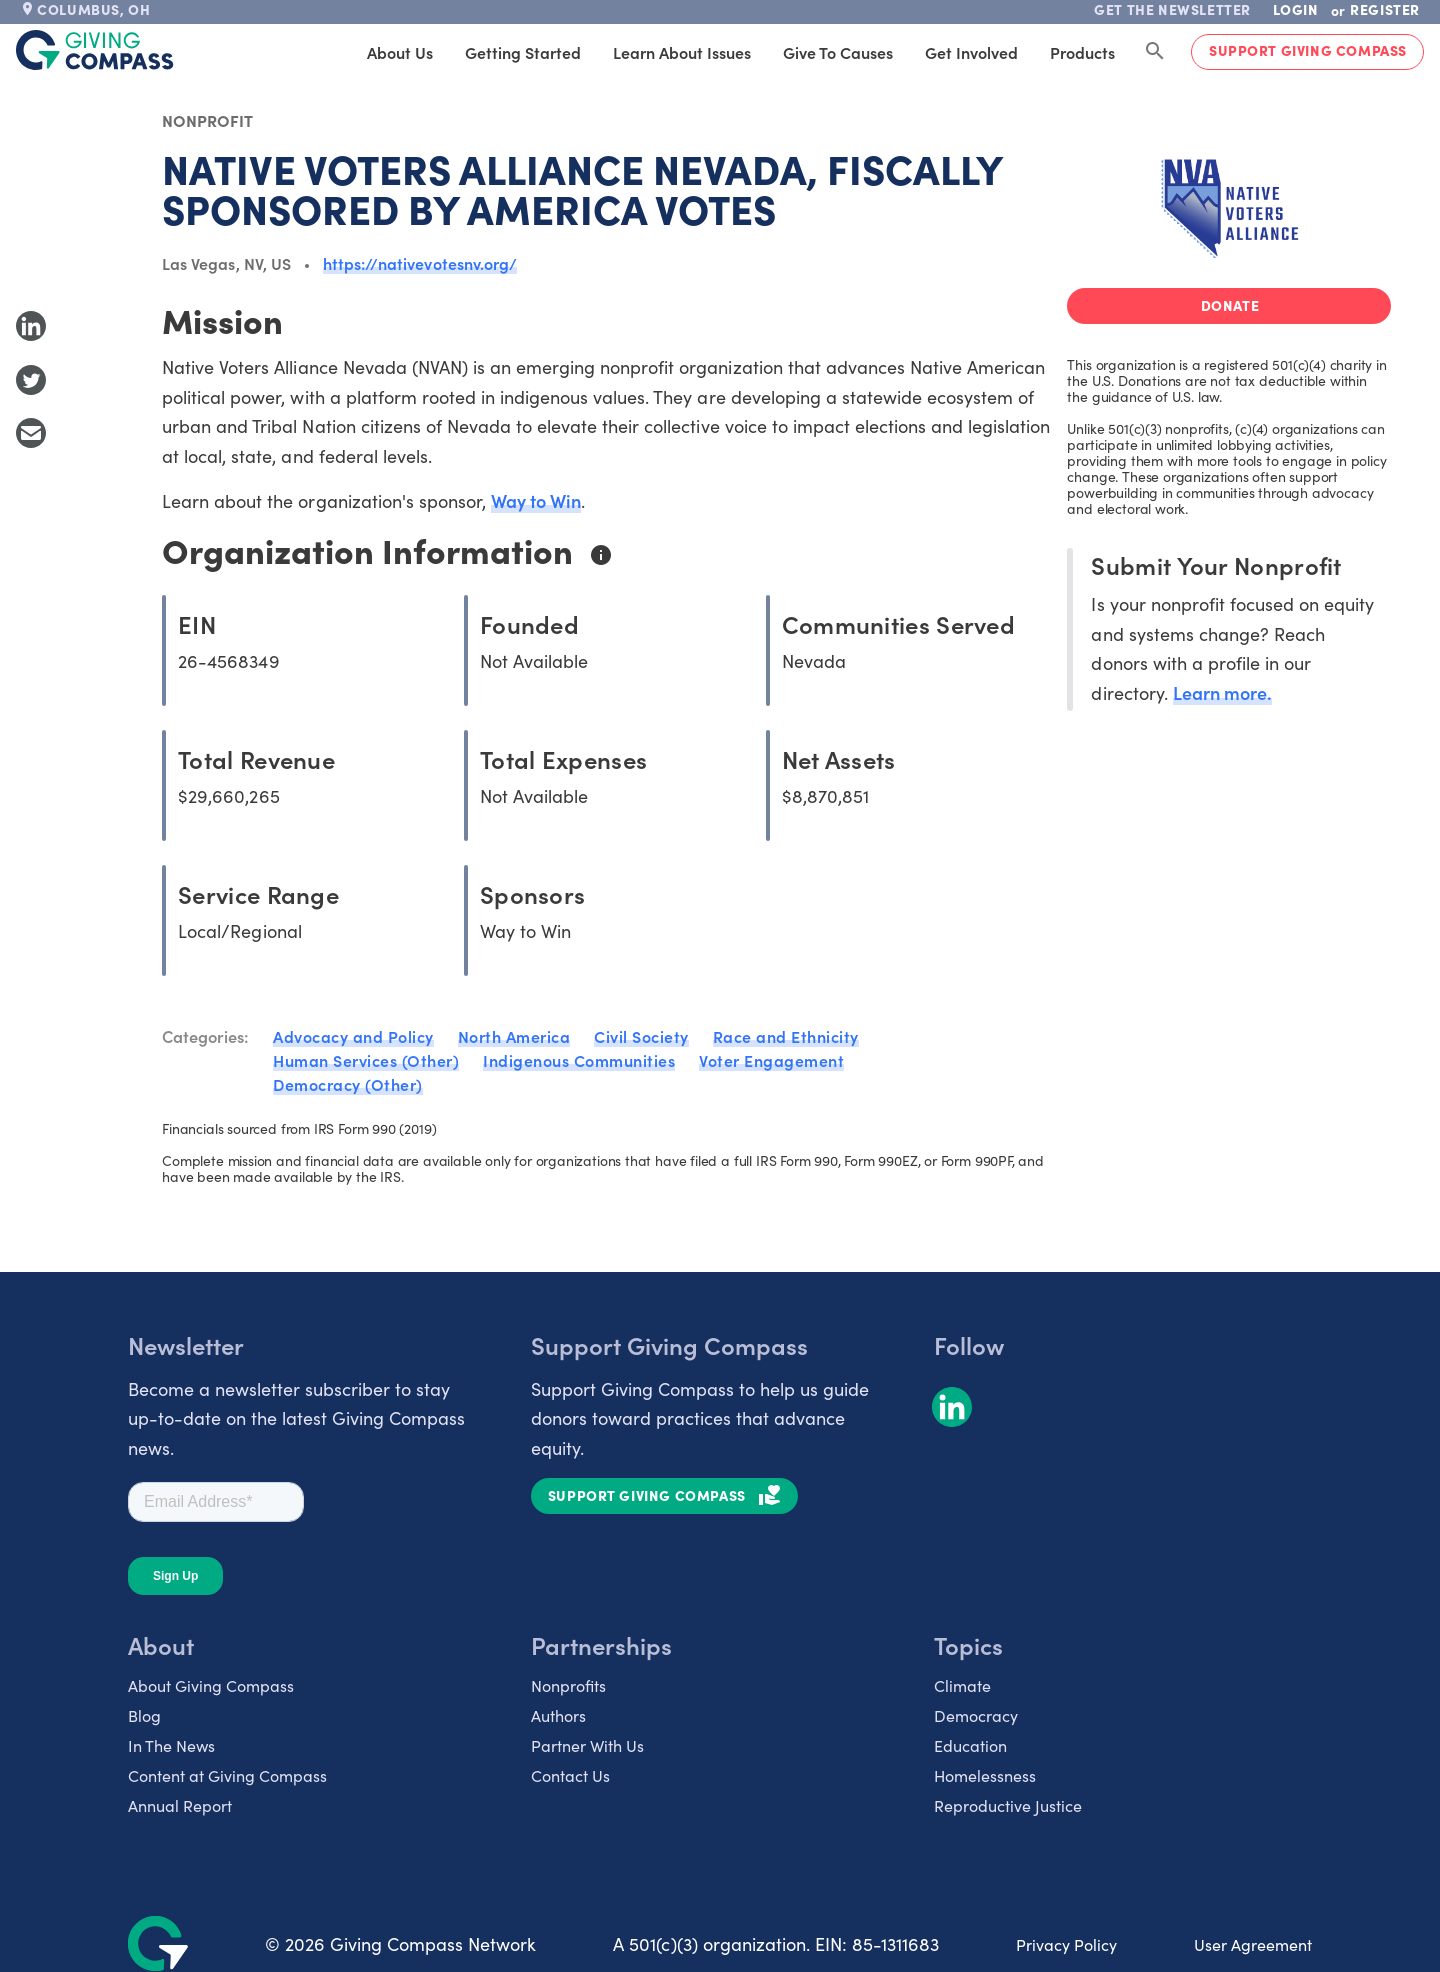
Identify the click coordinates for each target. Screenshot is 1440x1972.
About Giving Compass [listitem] (211, 1685)
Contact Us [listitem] (570, 1775)
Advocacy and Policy (353, 1036)
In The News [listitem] (171, 1745)
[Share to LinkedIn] (31, 326)
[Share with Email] (31, 433)
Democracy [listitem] (976, 1715)
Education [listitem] (970, 1745)
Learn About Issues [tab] (682, 52)
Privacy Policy (1066, 1944)
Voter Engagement (771, 1060)
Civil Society (641, 1036)
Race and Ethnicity (786, 1036)
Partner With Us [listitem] (587, 1745)
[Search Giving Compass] (1155, 52)
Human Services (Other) (366, 1060)
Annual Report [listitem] (180, 1805)
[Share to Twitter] (31, 380)
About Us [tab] (400, 52)
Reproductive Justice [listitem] (1008, 1805)
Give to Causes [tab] (838, 52)
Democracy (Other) (348, 1084)
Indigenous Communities (579, 1060)
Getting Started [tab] (523, 52)
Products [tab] (1082, 52)
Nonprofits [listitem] (568, 1685)
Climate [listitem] (962, 1685)
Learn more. (1222, 692)
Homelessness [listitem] (985, 1775)
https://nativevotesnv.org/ (420, 263)
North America (514, 1036)
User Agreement (1253, 1944)
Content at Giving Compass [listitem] (227, 1775)
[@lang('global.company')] (95, 50)
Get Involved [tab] (971, 52)
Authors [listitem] (558, 1715)
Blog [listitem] (144, 1715)
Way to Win (536, 500)
